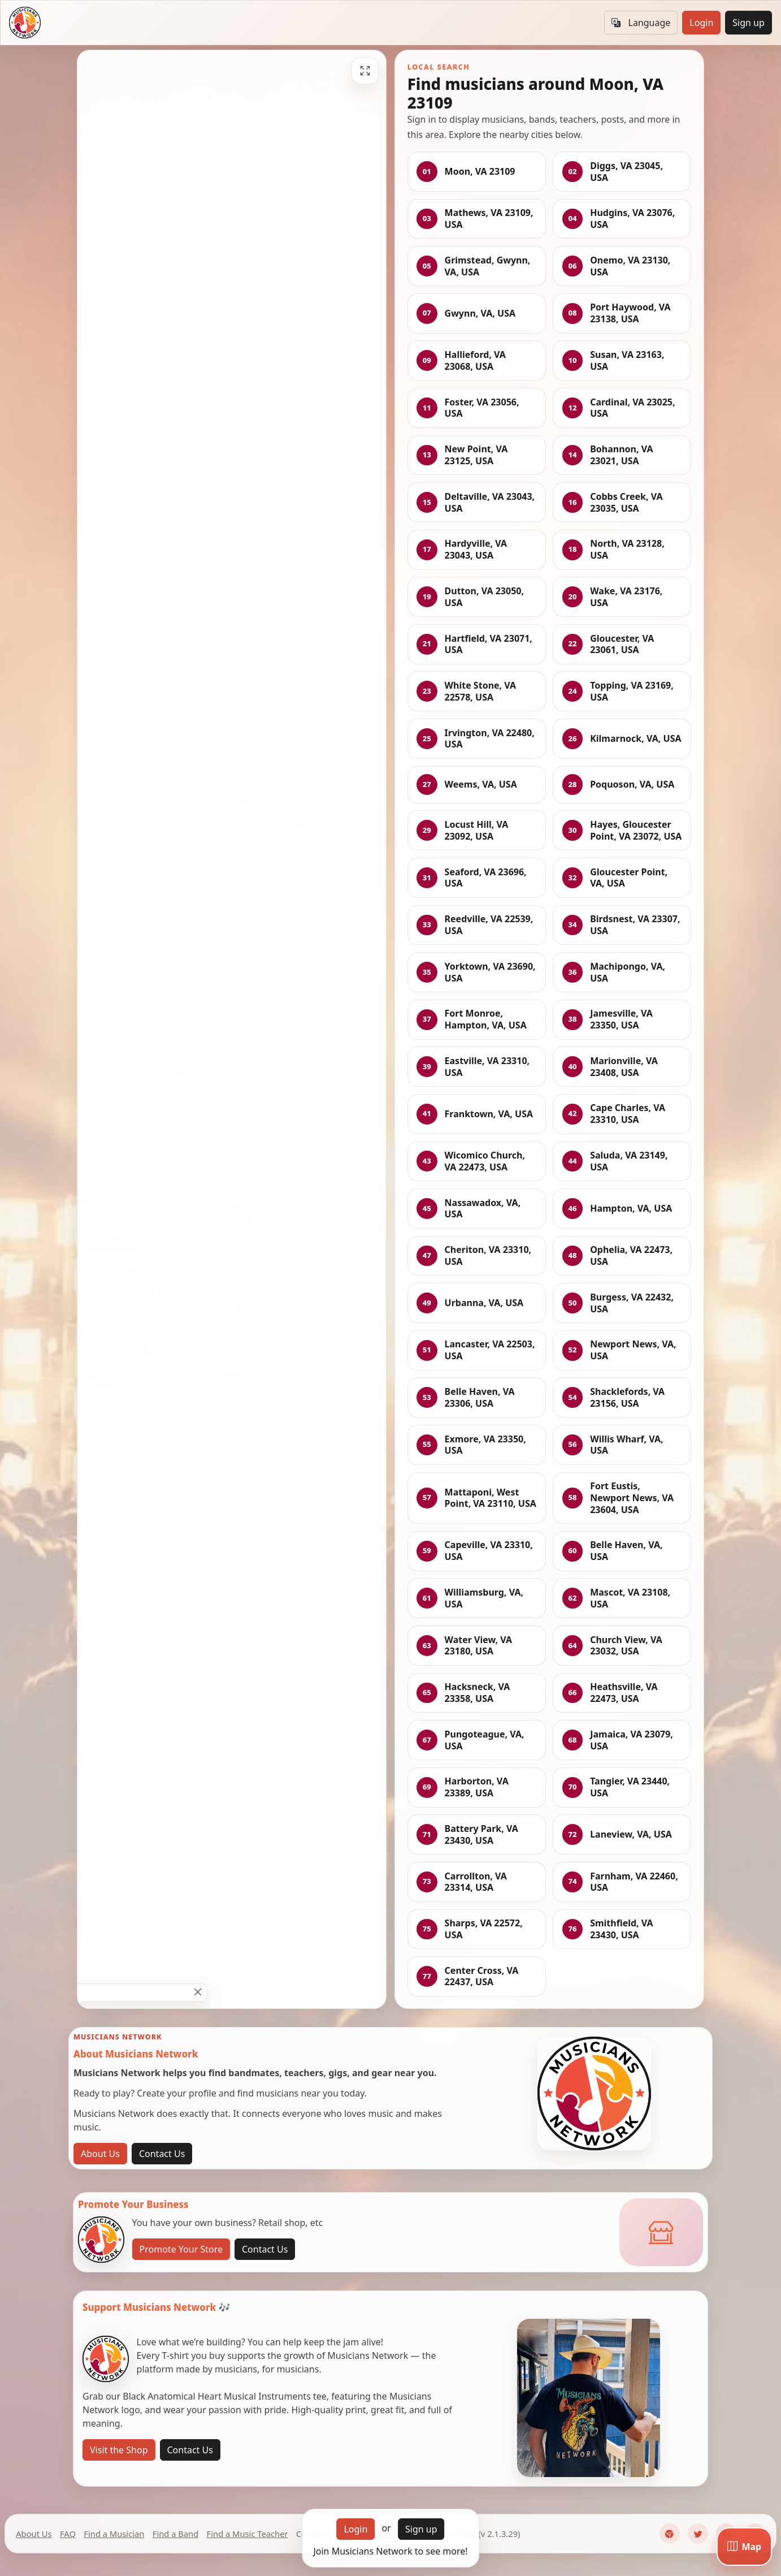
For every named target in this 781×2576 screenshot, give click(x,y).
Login (701, 22)
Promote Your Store (181, 2249)
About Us (100, 2153)
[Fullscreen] (365, 70)
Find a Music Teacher (247, 2533)
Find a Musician (114, 2533)
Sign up (748, 22)
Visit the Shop (119, 2450)
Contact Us (162, 2153)
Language (640, 22)
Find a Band (175, 2533)
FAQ (68, 2533)
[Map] (744, 2546)
